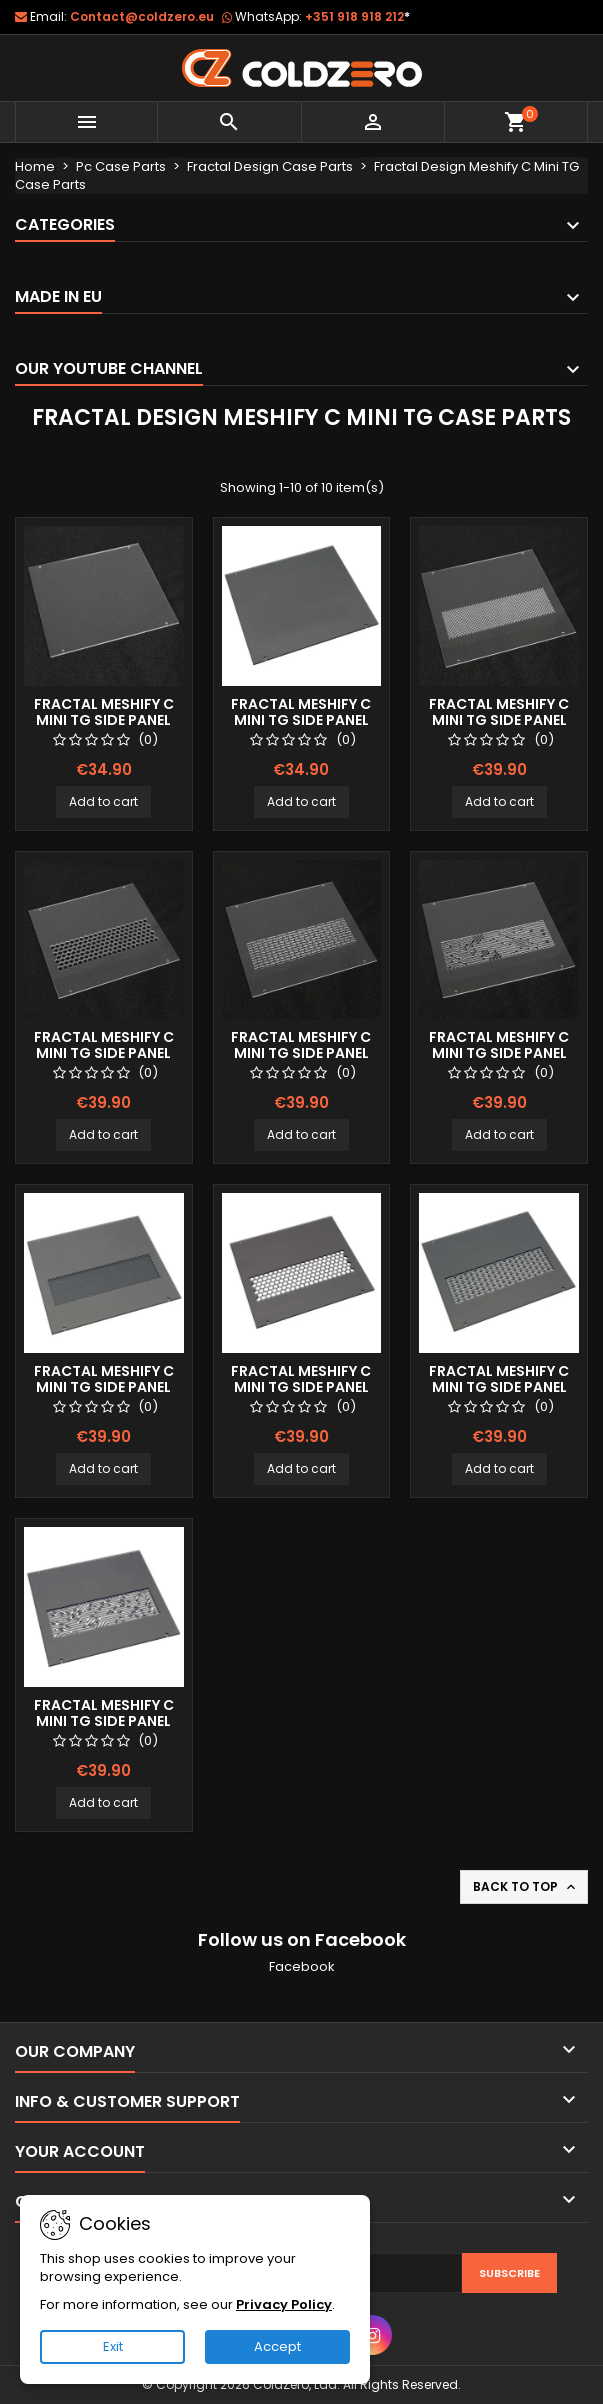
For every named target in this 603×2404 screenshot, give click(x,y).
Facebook (302, 1966)
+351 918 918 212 (357, 16)
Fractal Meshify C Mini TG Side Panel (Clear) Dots (499, 720)
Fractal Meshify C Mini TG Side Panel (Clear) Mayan (499, 1053)
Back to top (526, 1887)
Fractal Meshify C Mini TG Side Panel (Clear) (104, 720)
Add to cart (103, 801)
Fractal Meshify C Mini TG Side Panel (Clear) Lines (301, 1053)
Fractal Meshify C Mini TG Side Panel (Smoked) (301, 720)
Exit (113, 2346)
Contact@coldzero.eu (142, 16)
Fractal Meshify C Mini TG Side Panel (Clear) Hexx (104, 1053)
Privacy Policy (284, 2304)
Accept (277, 2346)
